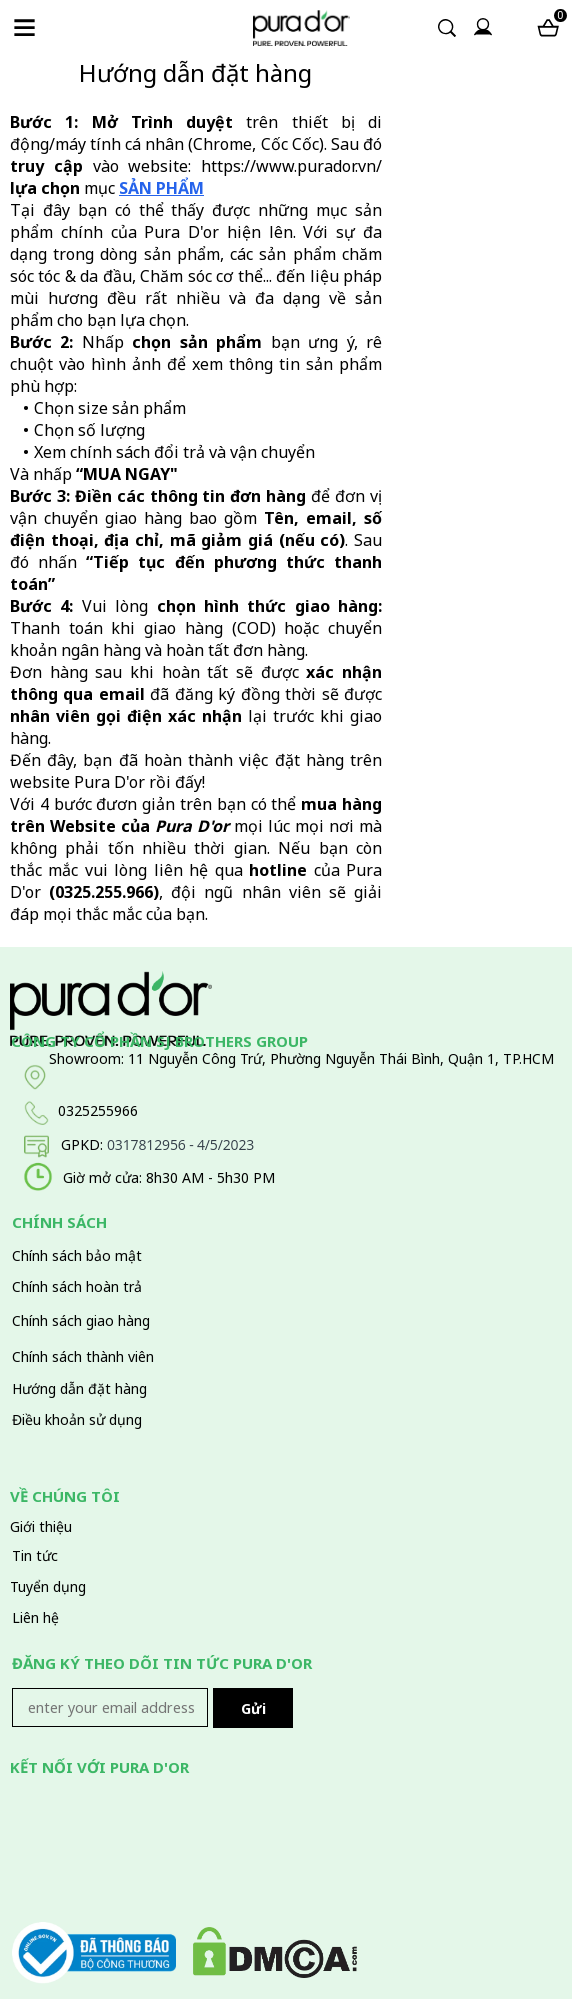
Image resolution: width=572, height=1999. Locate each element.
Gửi (253, 1708)
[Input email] (110, 1707)
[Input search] (425, 28)
